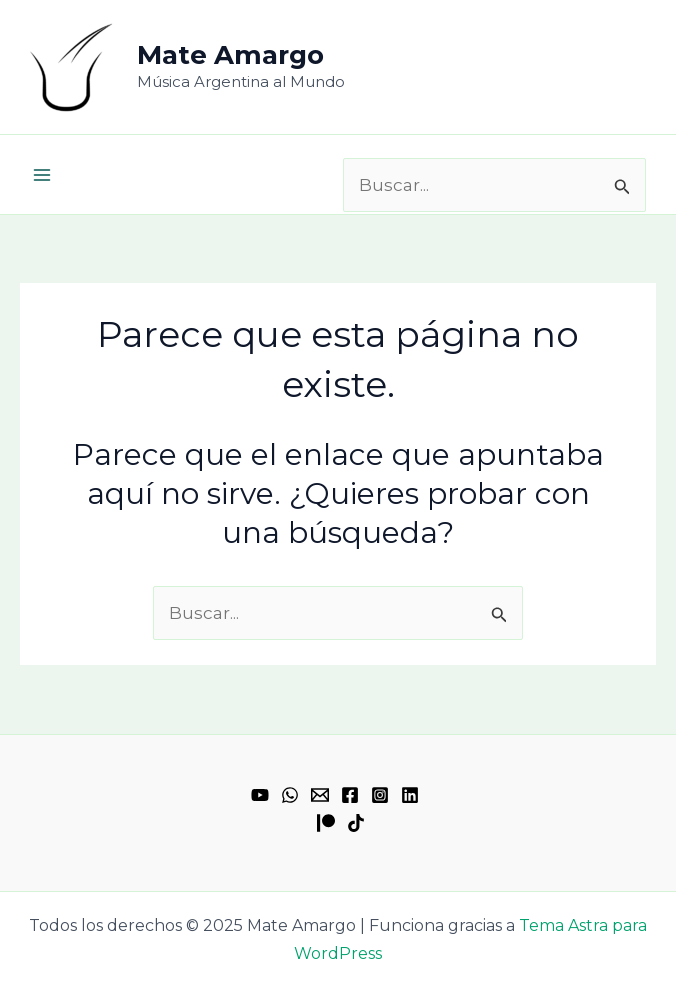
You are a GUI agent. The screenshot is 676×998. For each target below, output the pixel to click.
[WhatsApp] (290, 795)
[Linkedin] (410, 795)
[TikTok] (356, 823)
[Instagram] (380, 795)
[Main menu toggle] (42, 175)
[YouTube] (260, 795)
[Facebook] (350, 795)
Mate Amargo (230, 55)
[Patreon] (326, 823)
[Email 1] (320, 795)
